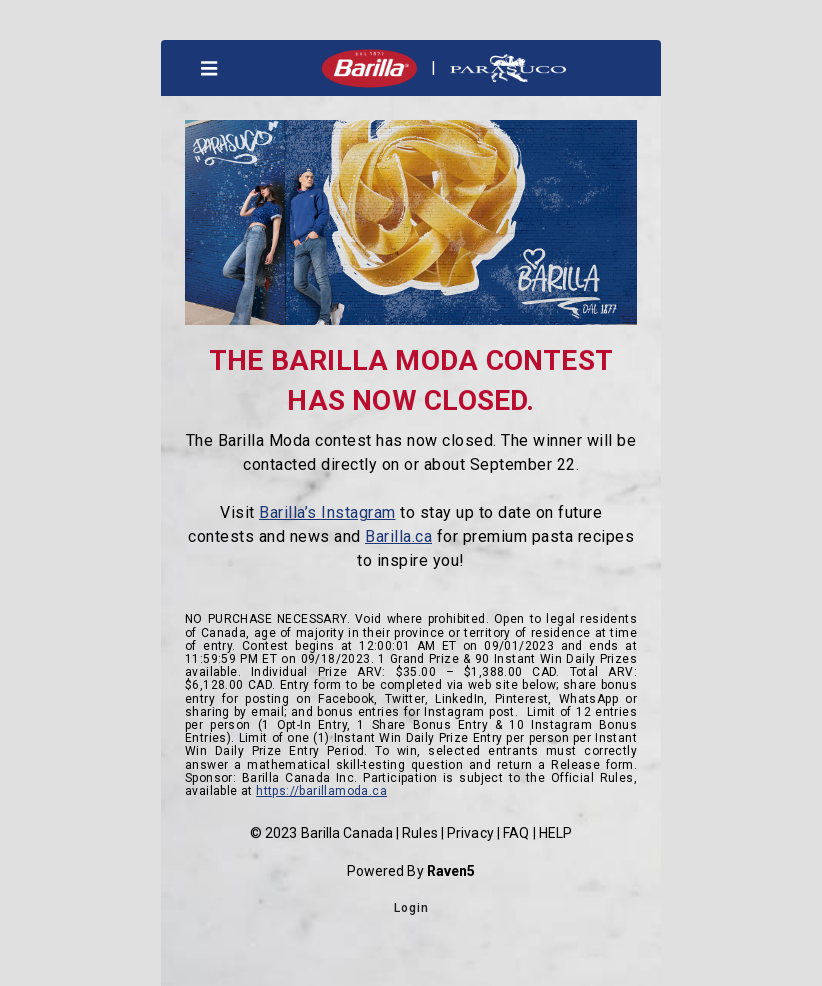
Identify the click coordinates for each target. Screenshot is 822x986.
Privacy (470, 833)
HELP (555, 833)
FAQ (516, 833)
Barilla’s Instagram (327, 512)
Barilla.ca (398, 536)
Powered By (411, 871)
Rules (420, 833)
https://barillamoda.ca (321, 791)
